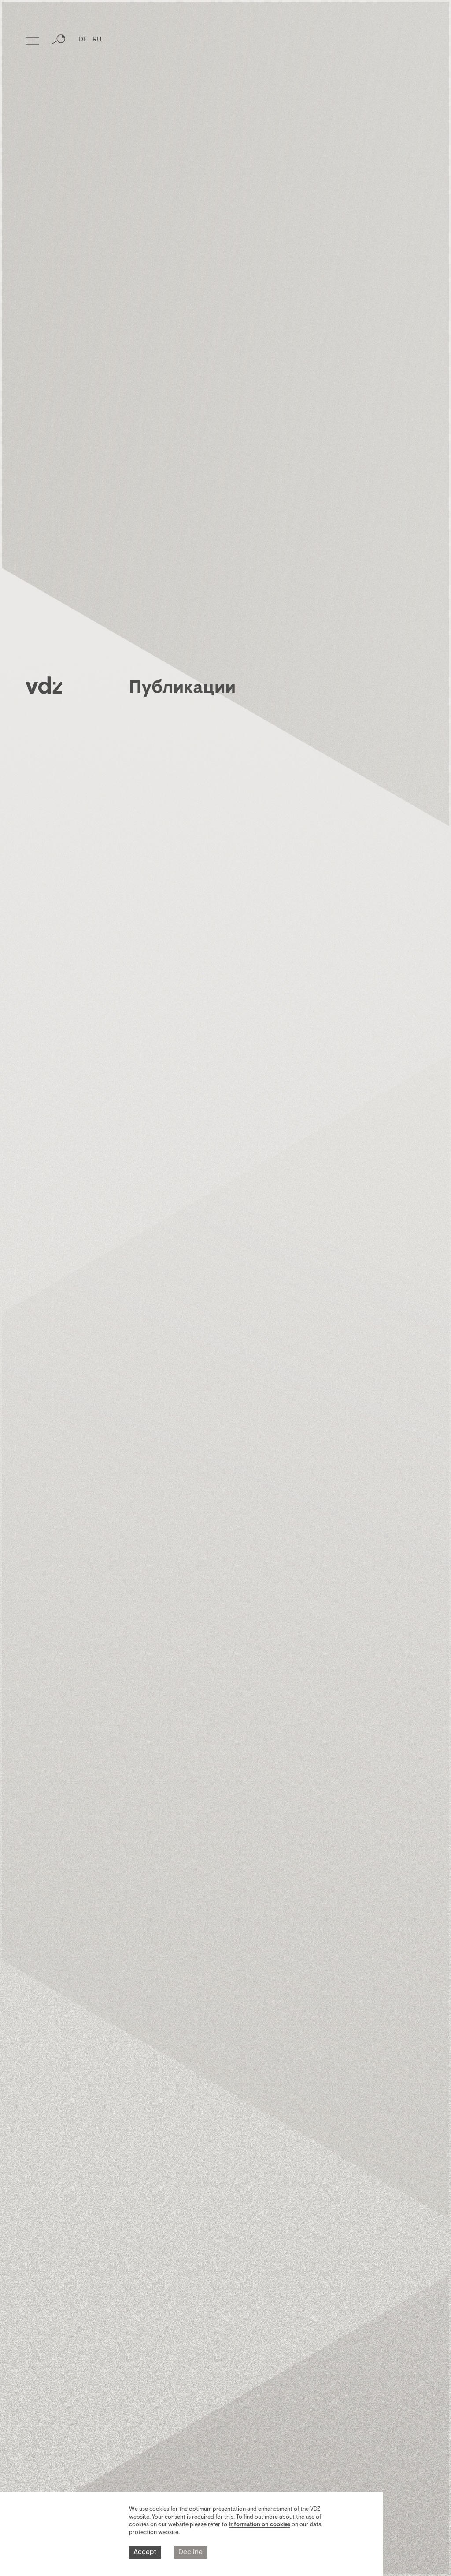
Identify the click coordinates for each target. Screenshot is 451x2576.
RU (96, 41)
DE (82, 41)
